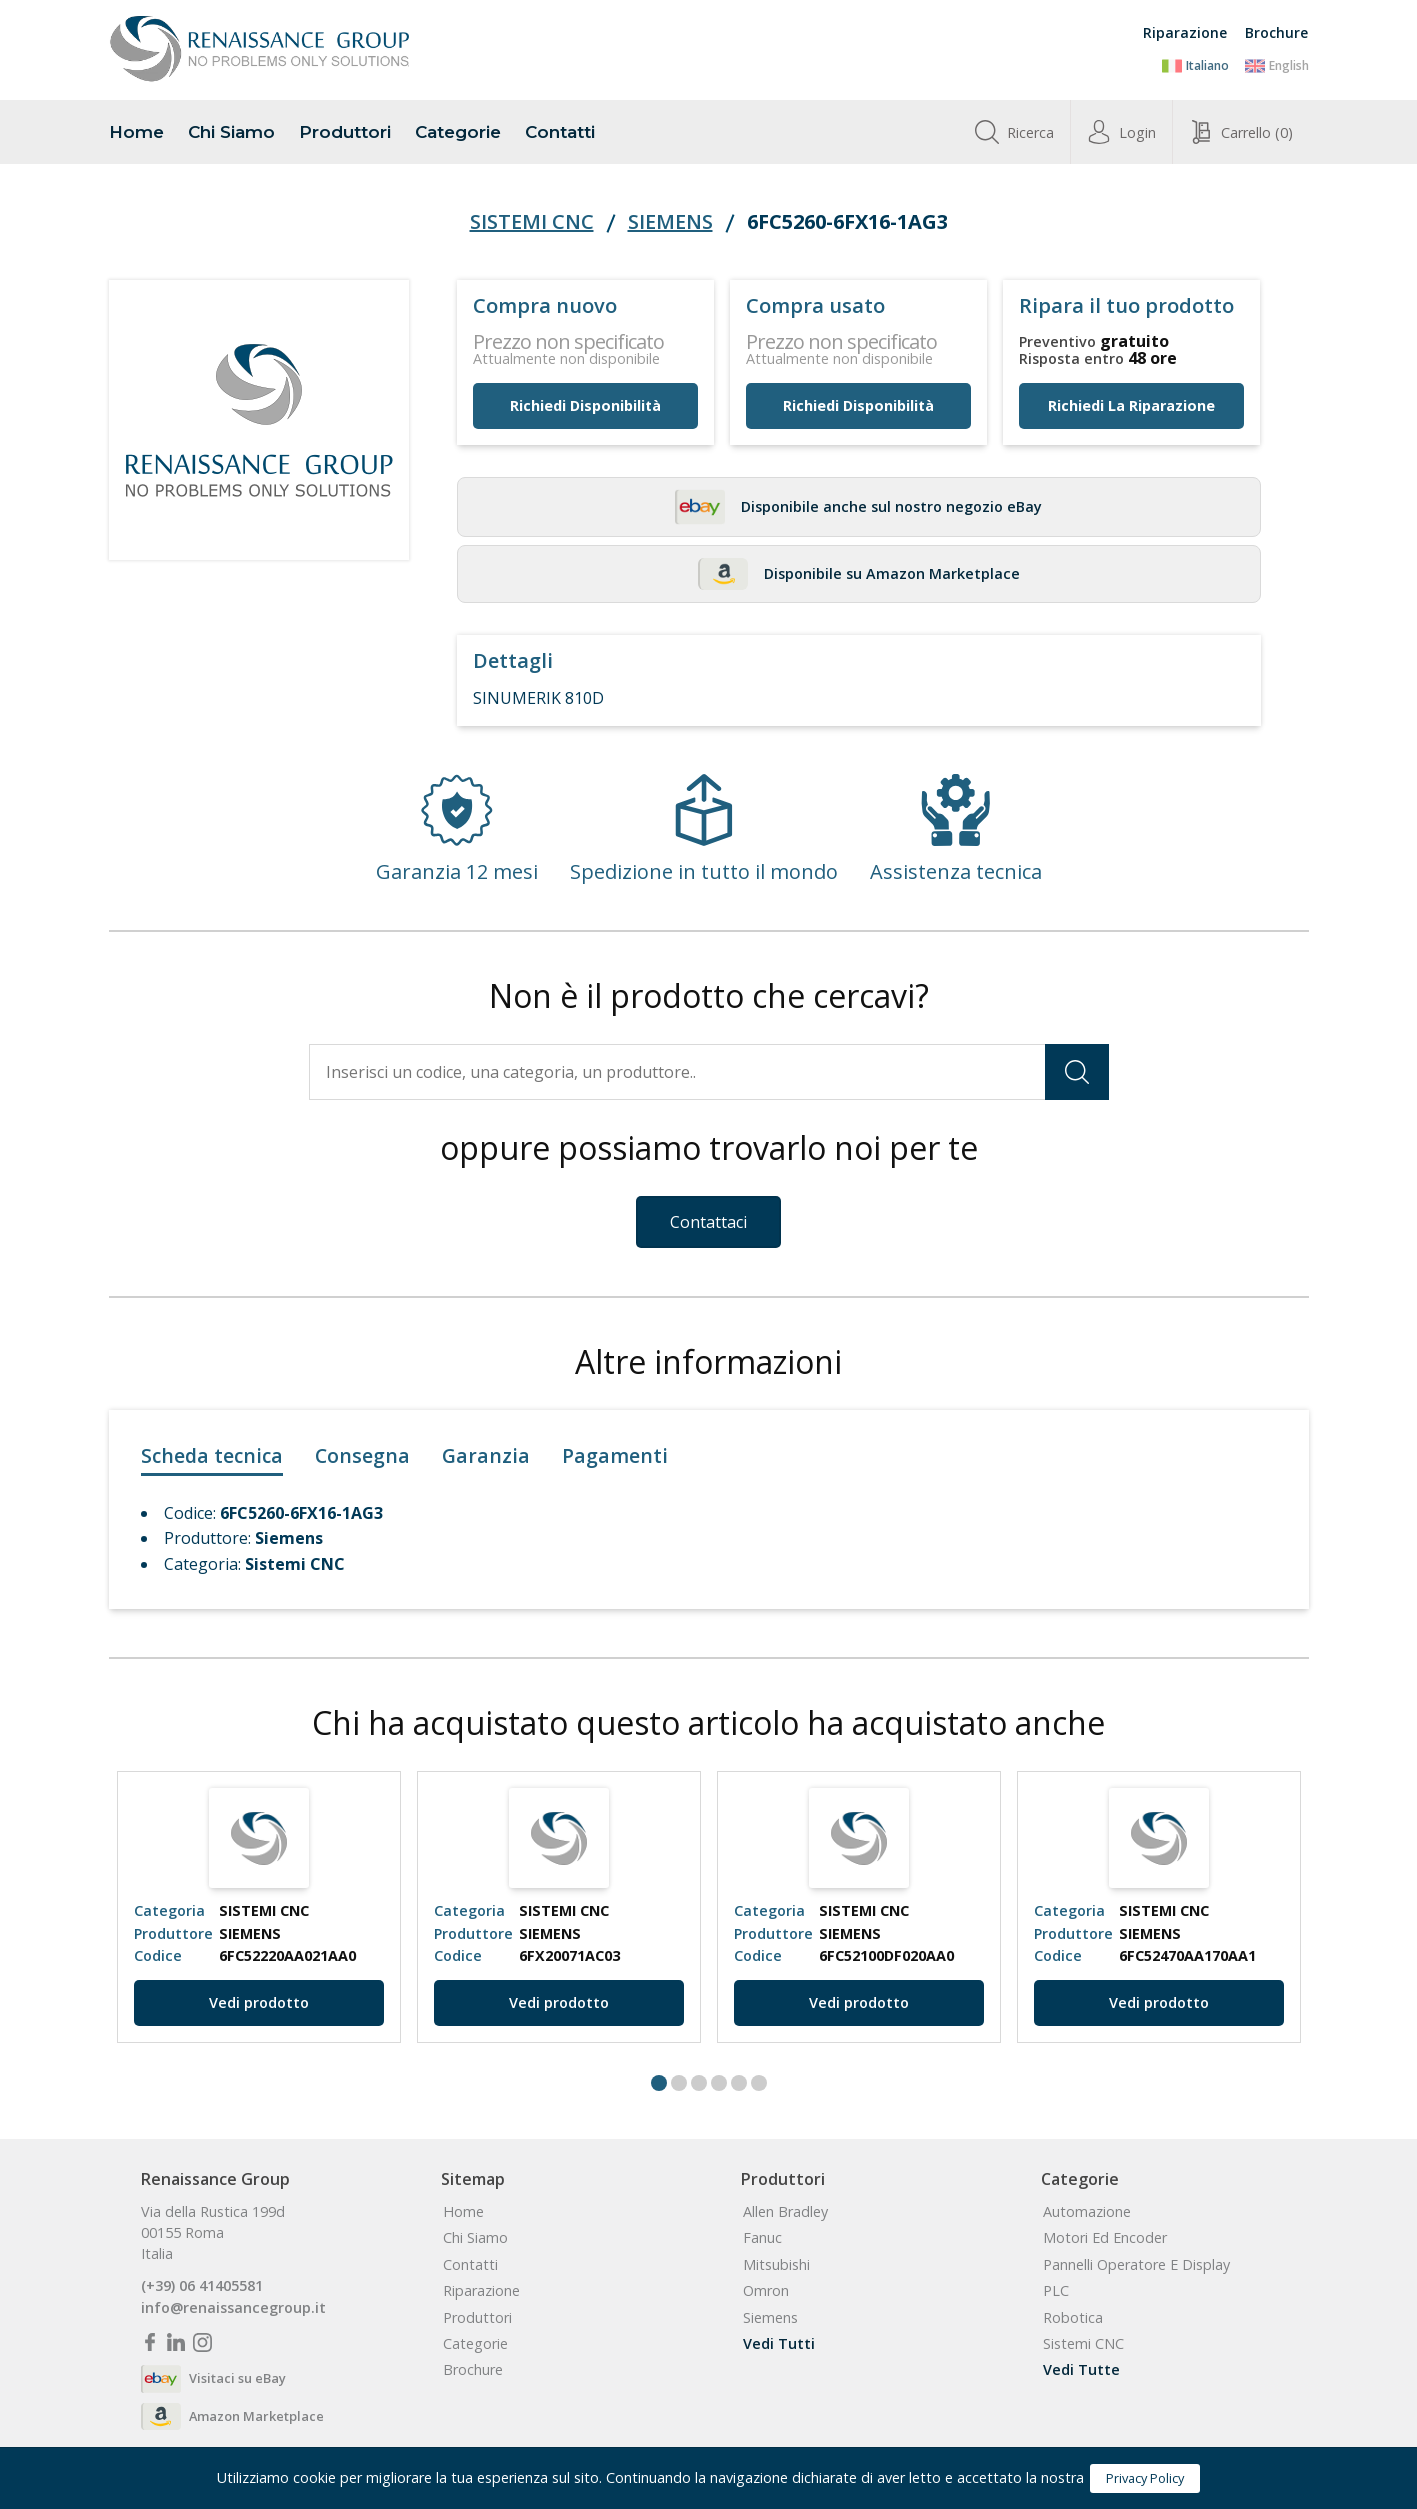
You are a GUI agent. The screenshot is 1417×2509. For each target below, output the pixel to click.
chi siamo (231, 132)
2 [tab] (679, 2083)
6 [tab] (759, 2083)
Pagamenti (615, 1455)
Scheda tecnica (212, 1455)
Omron (766, 2291)
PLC (1056, 2291)
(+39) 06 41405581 (202, 2286)
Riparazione (1185, 32)
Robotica (1073, 2318)
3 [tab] (699, 2083)
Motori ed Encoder (1105, 2238)
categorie (458, 132)
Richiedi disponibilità (585, 405)
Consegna (362, 1455)
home (136, 132)
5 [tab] (739, 2083)
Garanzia (486, 1455)
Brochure (1276, 32)
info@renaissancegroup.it (233, 2308)
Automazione (1087, 2212)
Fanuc (762, 2238)
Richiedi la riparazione (1131, 405)
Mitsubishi (776, 2265)
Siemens (670, 222)
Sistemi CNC (532, 222)
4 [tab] (719, 2083)
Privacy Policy (1145, 2478)
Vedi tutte (1081, 2370)
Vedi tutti (779, 2344)
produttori (345, 132)
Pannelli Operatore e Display (1136, 2265)
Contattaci (708, 1222)
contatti (560, 132)
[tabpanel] (259, 1907)
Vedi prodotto (259, 2002)
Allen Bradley (785, 2212)
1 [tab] (659, 2083)
